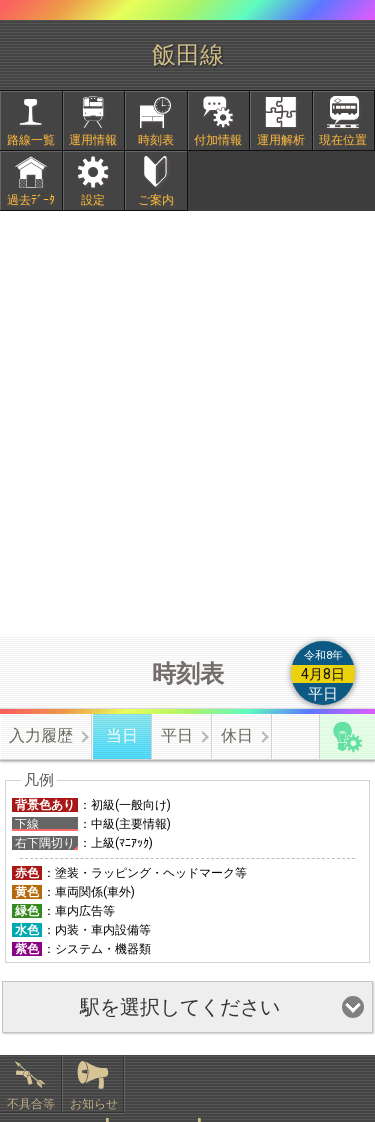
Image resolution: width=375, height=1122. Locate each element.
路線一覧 (31, 140)
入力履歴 (41, 735)
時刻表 (156, 140)
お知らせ (94, 1104)
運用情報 (93, 140)
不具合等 (31, 1104)
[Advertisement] (187, 423)
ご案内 (156, 200)
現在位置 (343, 140)
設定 (93, 200)
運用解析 (281, 140)
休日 (237, 735)
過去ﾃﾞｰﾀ (31, 200)
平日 (177, 735)
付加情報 (218, 140)
